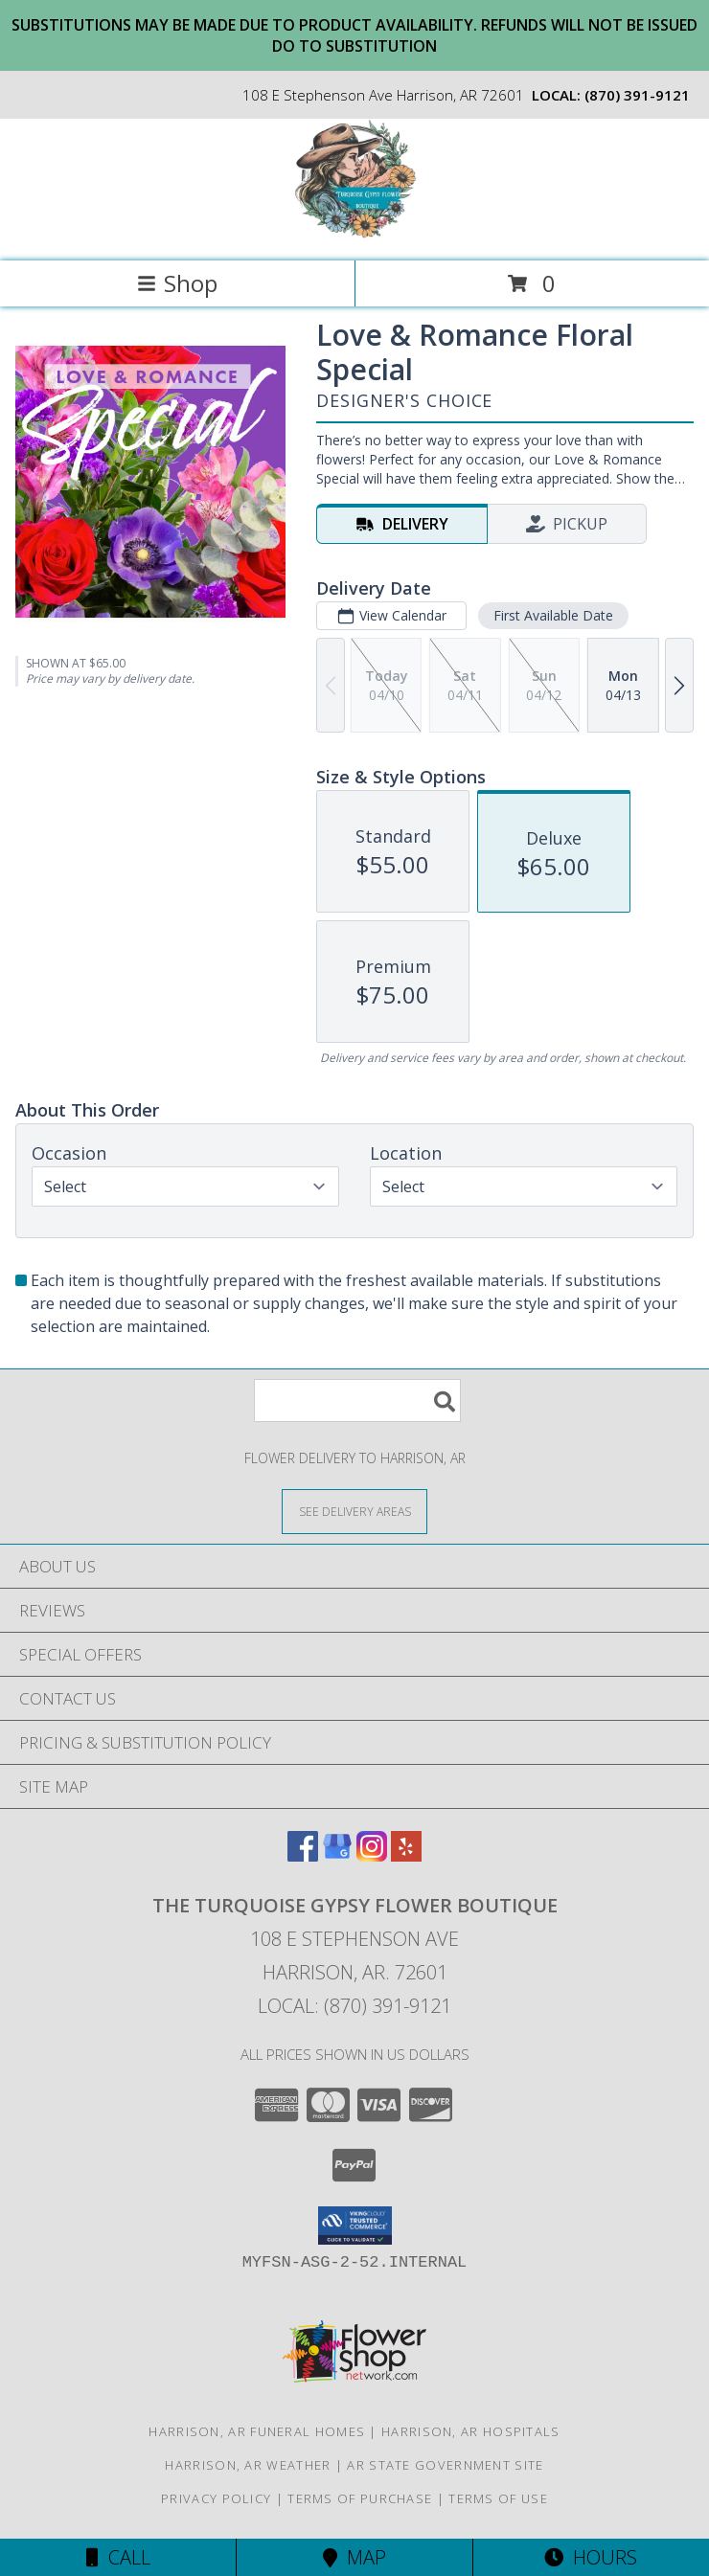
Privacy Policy (216, 2498)
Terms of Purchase (359, 2498)
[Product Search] (357, 1400)
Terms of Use (498, 2498)
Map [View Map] (354, 2557)
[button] (355, 2225)
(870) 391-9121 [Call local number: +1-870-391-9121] (637, 94)
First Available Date (553, 615)
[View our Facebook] (302, 1855)
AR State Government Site (445, 2465)
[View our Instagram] (371, 1855)
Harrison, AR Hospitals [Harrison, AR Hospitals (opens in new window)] (470, 2431)
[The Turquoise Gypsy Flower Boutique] (355, 233)
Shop (177, 283)
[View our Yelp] (406, 1855)
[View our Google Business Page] (337, 1855)
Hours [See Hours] (590, 2557)
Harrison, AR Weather (248, 2465)
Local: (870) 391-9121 (354, 2006)
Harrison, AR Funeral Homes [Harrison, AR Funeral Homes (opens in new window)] (257, 2431)
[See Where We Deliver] (354, 1511)
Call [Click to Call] (118, 2557)
